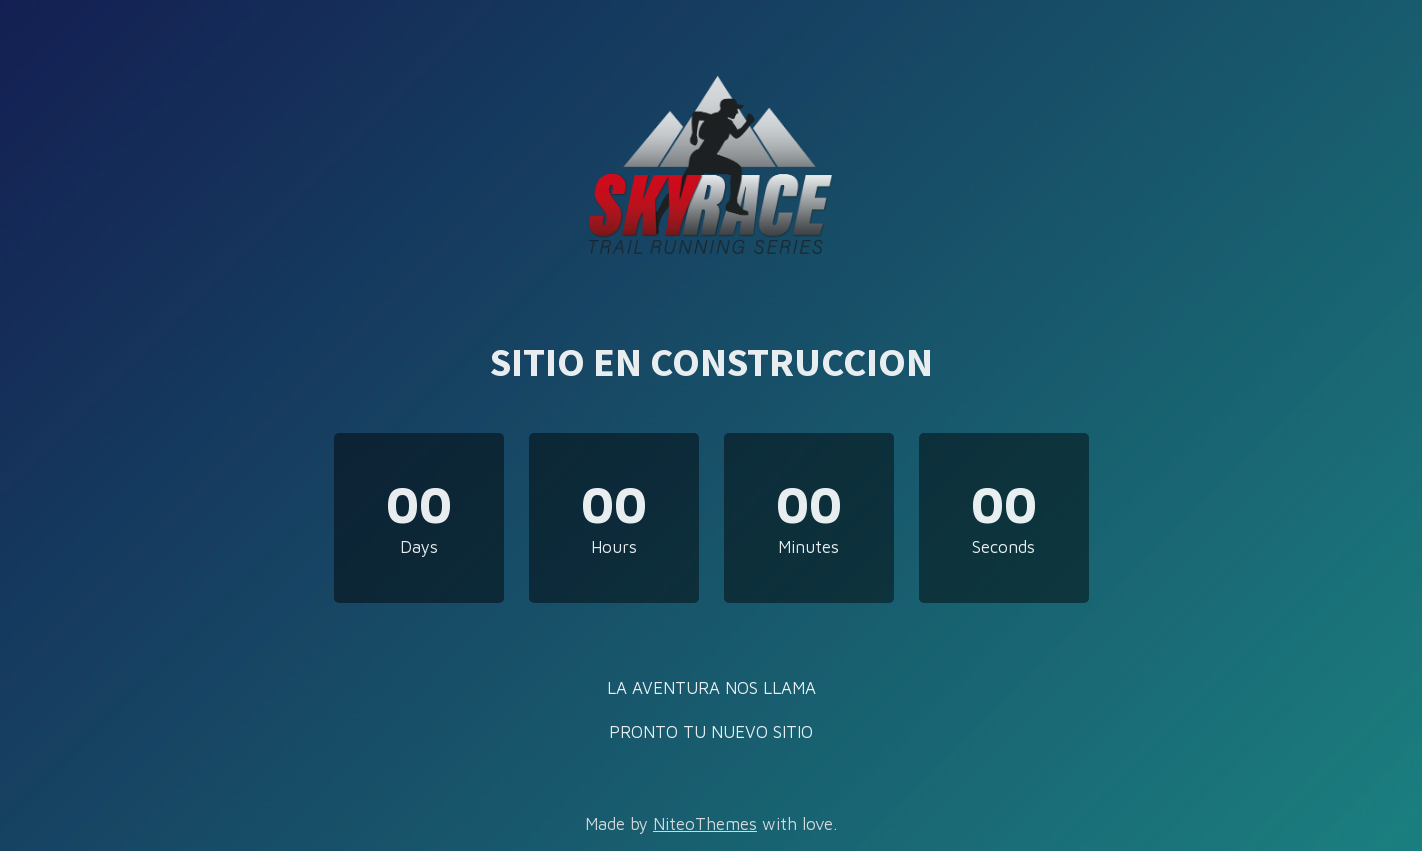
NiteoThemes (705, 824)
